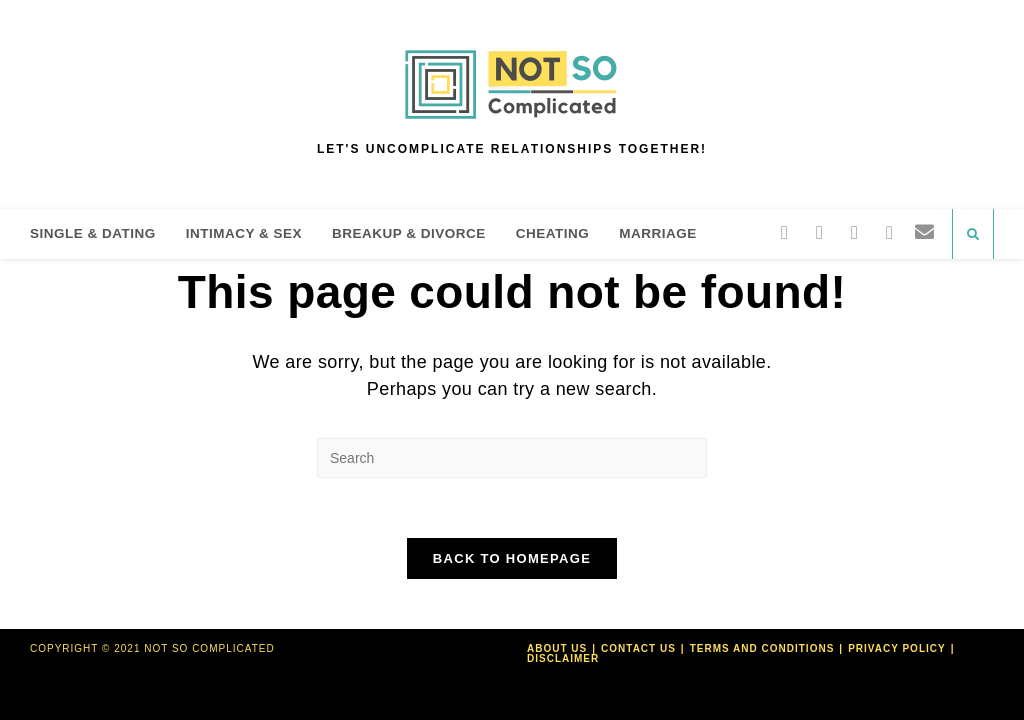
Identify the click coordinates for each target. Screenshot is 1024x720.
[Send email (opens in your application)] (924, 232)
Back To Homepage (512, 558)
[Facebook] (819, 232)
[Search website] (973, 235)
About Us (557, 648)
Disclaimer (563, 658)
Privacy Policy (897, 648)
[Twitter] (784, 232)
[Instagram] (889, 232)
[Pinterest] (854, 232)
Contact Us (638, 648)
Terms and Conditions (762, 648)
